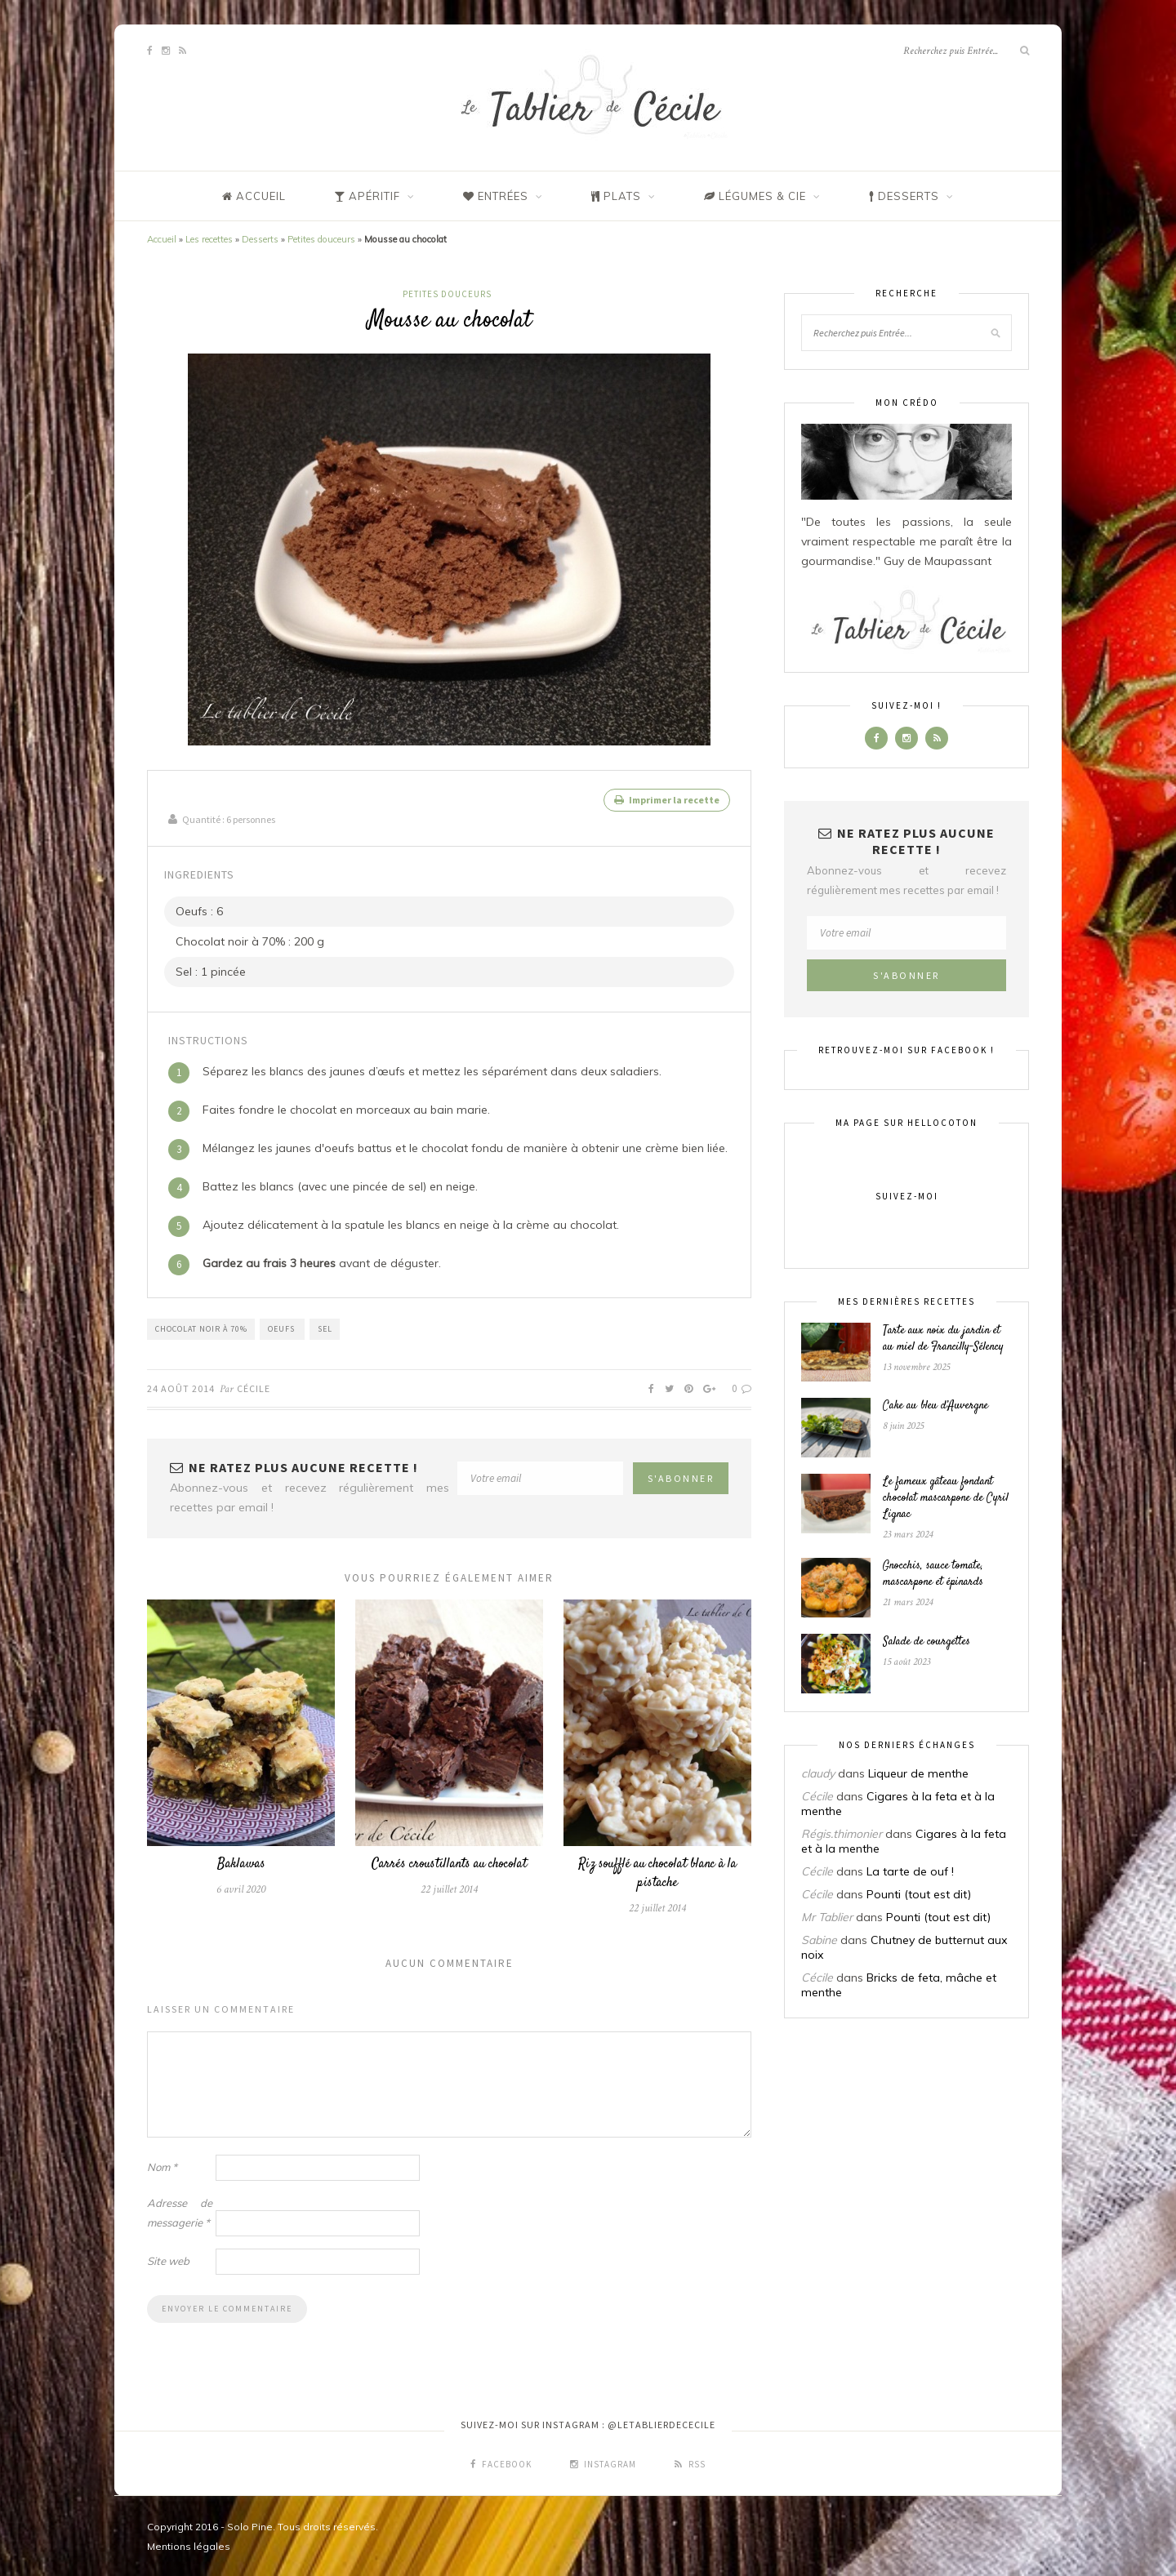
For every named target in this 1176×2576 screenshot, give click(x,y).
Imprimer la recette (666, 800)
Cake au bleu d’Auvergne (935, 1406)
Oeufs (282, 1327)
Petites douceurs (321, 239)
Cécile (253, 1387)
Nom (162, 2165)
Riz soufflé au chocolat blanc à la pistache (657, 1872)
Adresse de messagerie (179, 2211)
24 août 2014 (181, 1387)
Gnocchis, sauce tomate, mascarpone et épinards (933, 1574)
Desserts (260, 239)
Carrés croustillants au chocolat (449, 1862)
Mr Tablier (827, 1917)
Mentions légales (188, 2544)
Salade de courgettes (926, 1642)
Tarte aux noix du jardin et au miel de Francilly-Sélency (943, 1339)
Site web (168, 2259)
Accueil (161, 239)
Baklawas (241, 1862)
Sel (325, 1327)
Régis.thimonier (841, 1833)
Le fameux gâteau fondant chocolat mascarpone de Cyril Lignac (946, 1498)
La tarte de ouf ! (910, 1871)
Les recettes (209, 239)
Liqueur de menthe (918, 1773)
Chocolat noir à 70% (201, 1327)
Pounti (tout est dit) (918, 1894)
